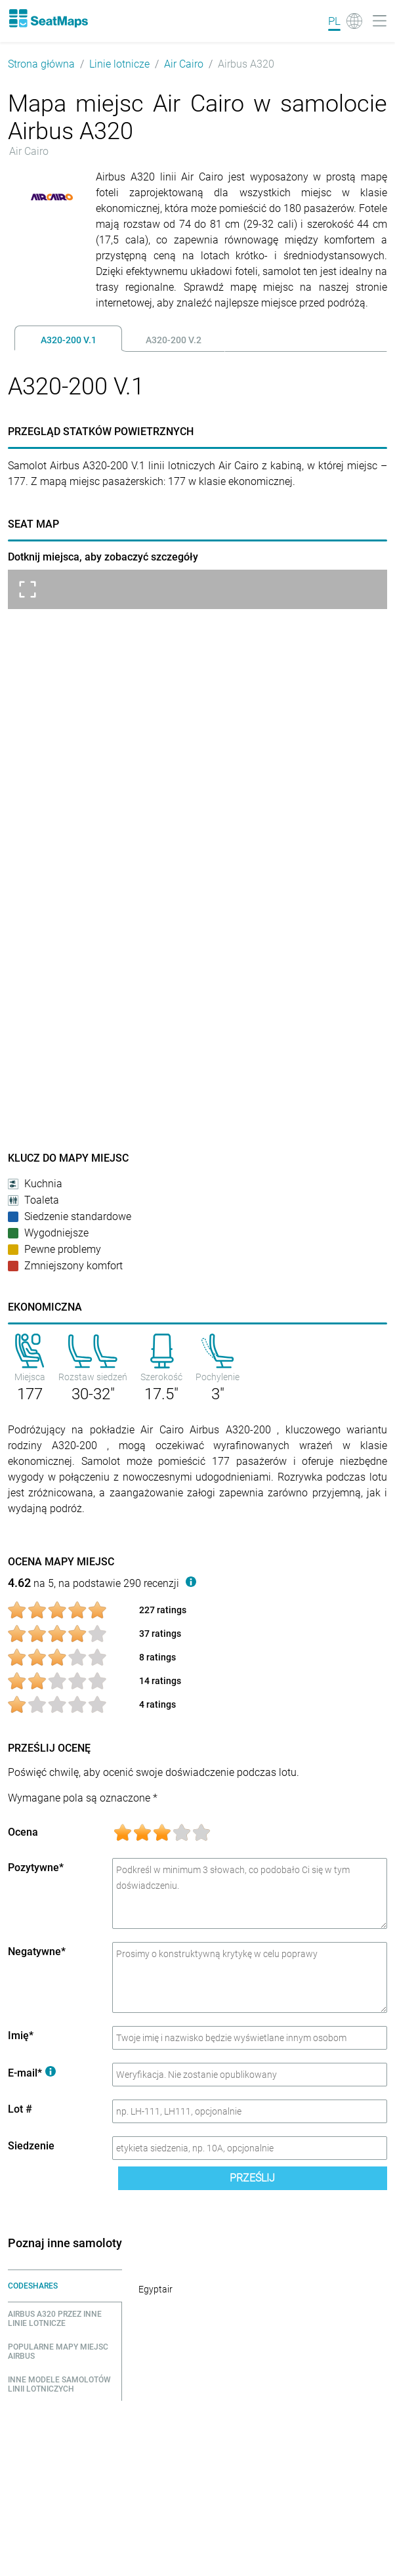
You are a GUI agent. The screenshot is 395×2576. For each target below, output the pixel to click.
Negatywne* (37, 1951)
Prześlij (252, 2178)
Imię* (20, 2035)
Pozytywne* (36, 1867)
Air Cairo (183, 64)
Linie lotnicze (119, 64)
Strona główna (41, 64)
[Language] (345, 21)
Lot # (20, 2109)
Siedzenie (31, 2146)
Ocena (23, 1832)
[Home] (48, 18)
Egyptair (155, 2289)
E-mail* (32, 2073)
